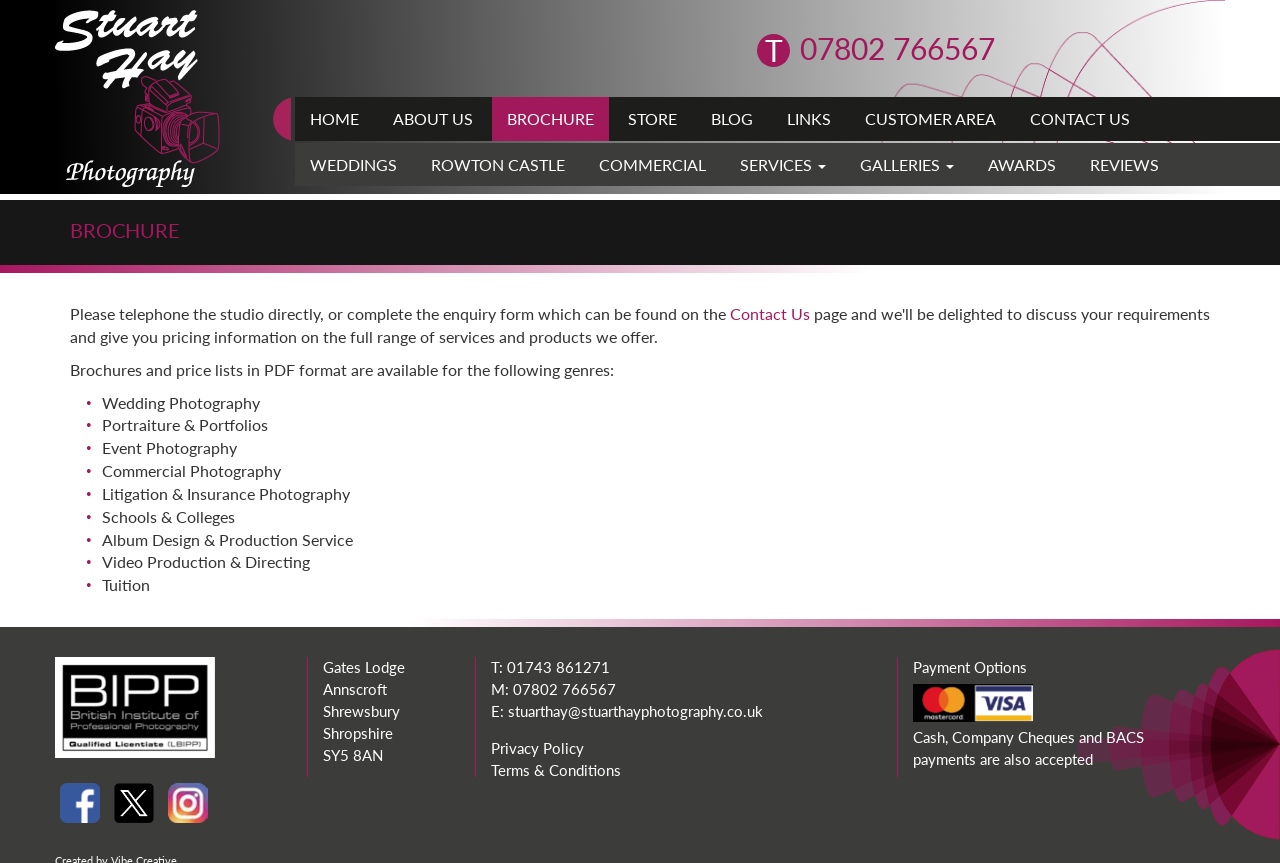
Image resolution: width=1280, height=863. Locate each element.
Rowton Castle (498, 164)
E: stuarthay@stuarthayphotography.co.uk (627, 711)
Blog (732, 118)
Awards (1022, 164)
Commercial (652, 164)
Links (809, 118)
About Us (433, 118)
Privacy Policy (537, 748)
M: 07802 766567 (553, 689)
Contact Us (1080, 118)
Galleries (907, 164)
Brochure (550, 118)
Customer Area (930, 118)
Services (783, 164)
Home (334, 118)
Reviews (1124, 164)
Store (652, 118)
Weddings (353, 164)
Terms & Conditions (556, 770)
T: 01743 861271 (550, 667)
